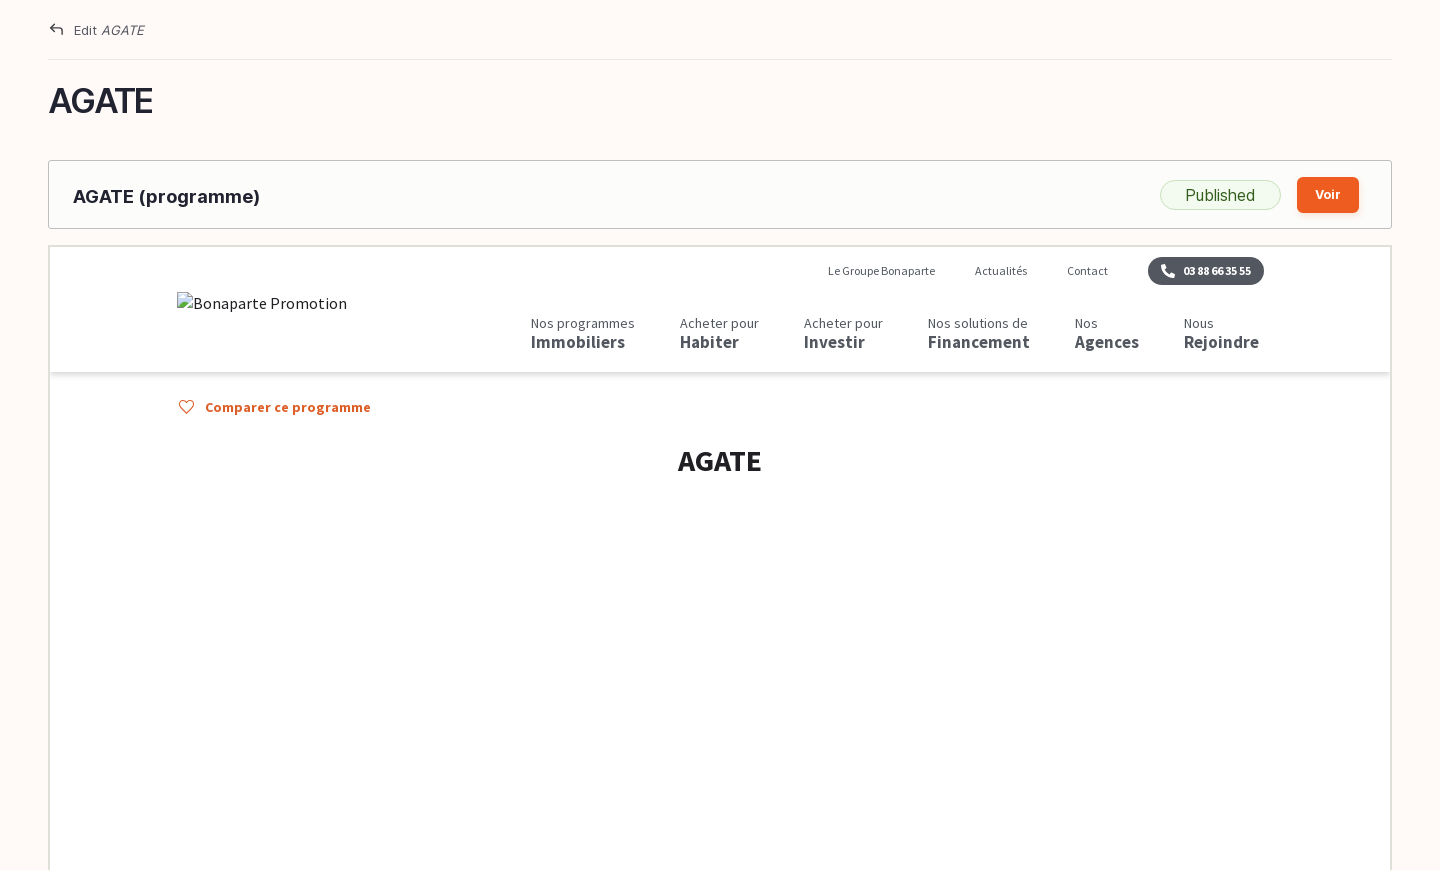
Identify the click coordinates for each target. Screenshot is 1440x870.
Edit (109, 30)
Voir (1328, 194)
